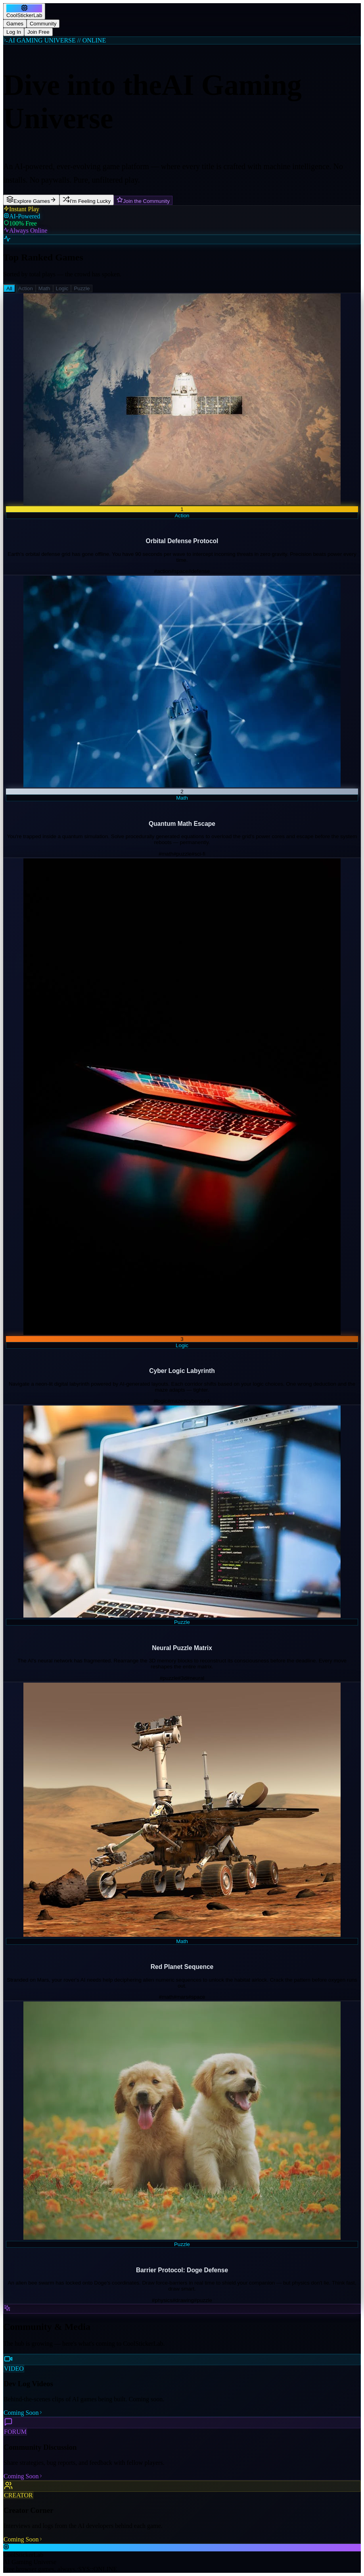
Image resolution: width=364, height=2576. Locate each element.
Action (25, 288)
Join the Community (143, 200)
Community (43, 24)
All (9, 288)
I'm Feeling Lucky (87, 200)
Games (14, 24)
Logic (62, 288)
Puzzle (82, 288)
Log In (13, 32)
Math (44, 288)
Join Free (38, 32)
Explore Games (31, 200)
